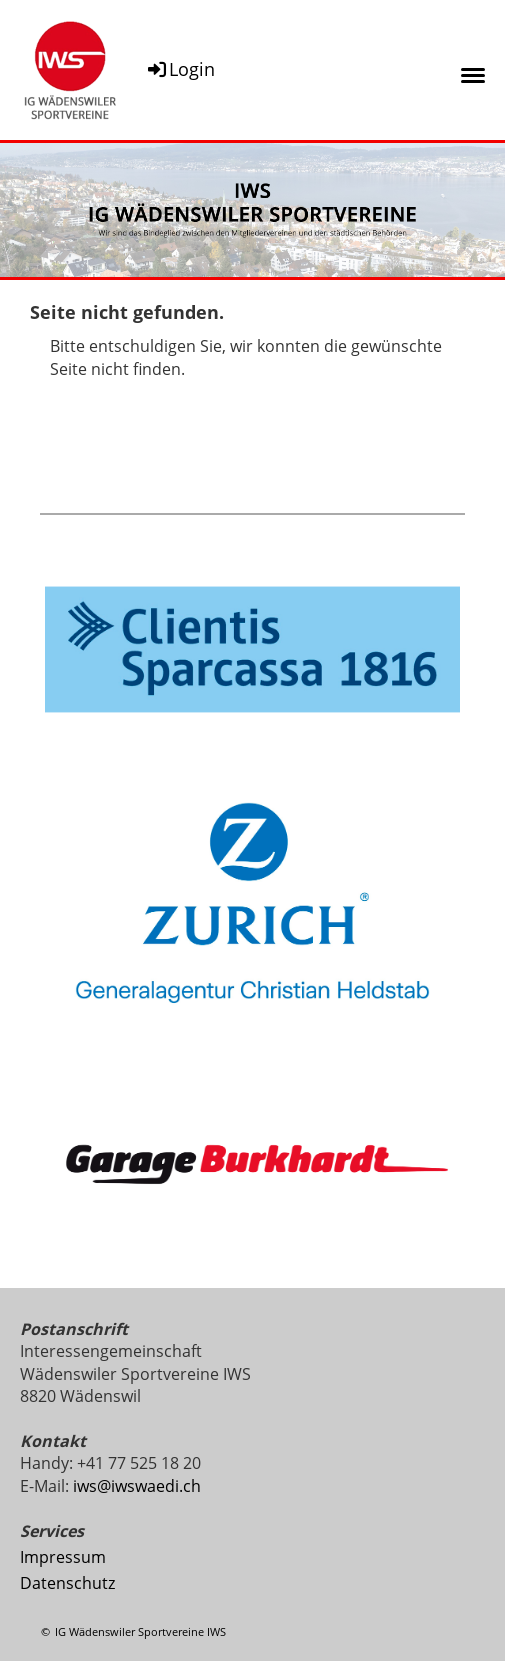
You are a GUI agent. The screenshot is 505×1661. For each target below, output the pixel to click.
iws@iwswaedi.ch (137, 1486)
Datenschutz (67, 1583)
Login (180, 69)
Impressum (63, 1557)
